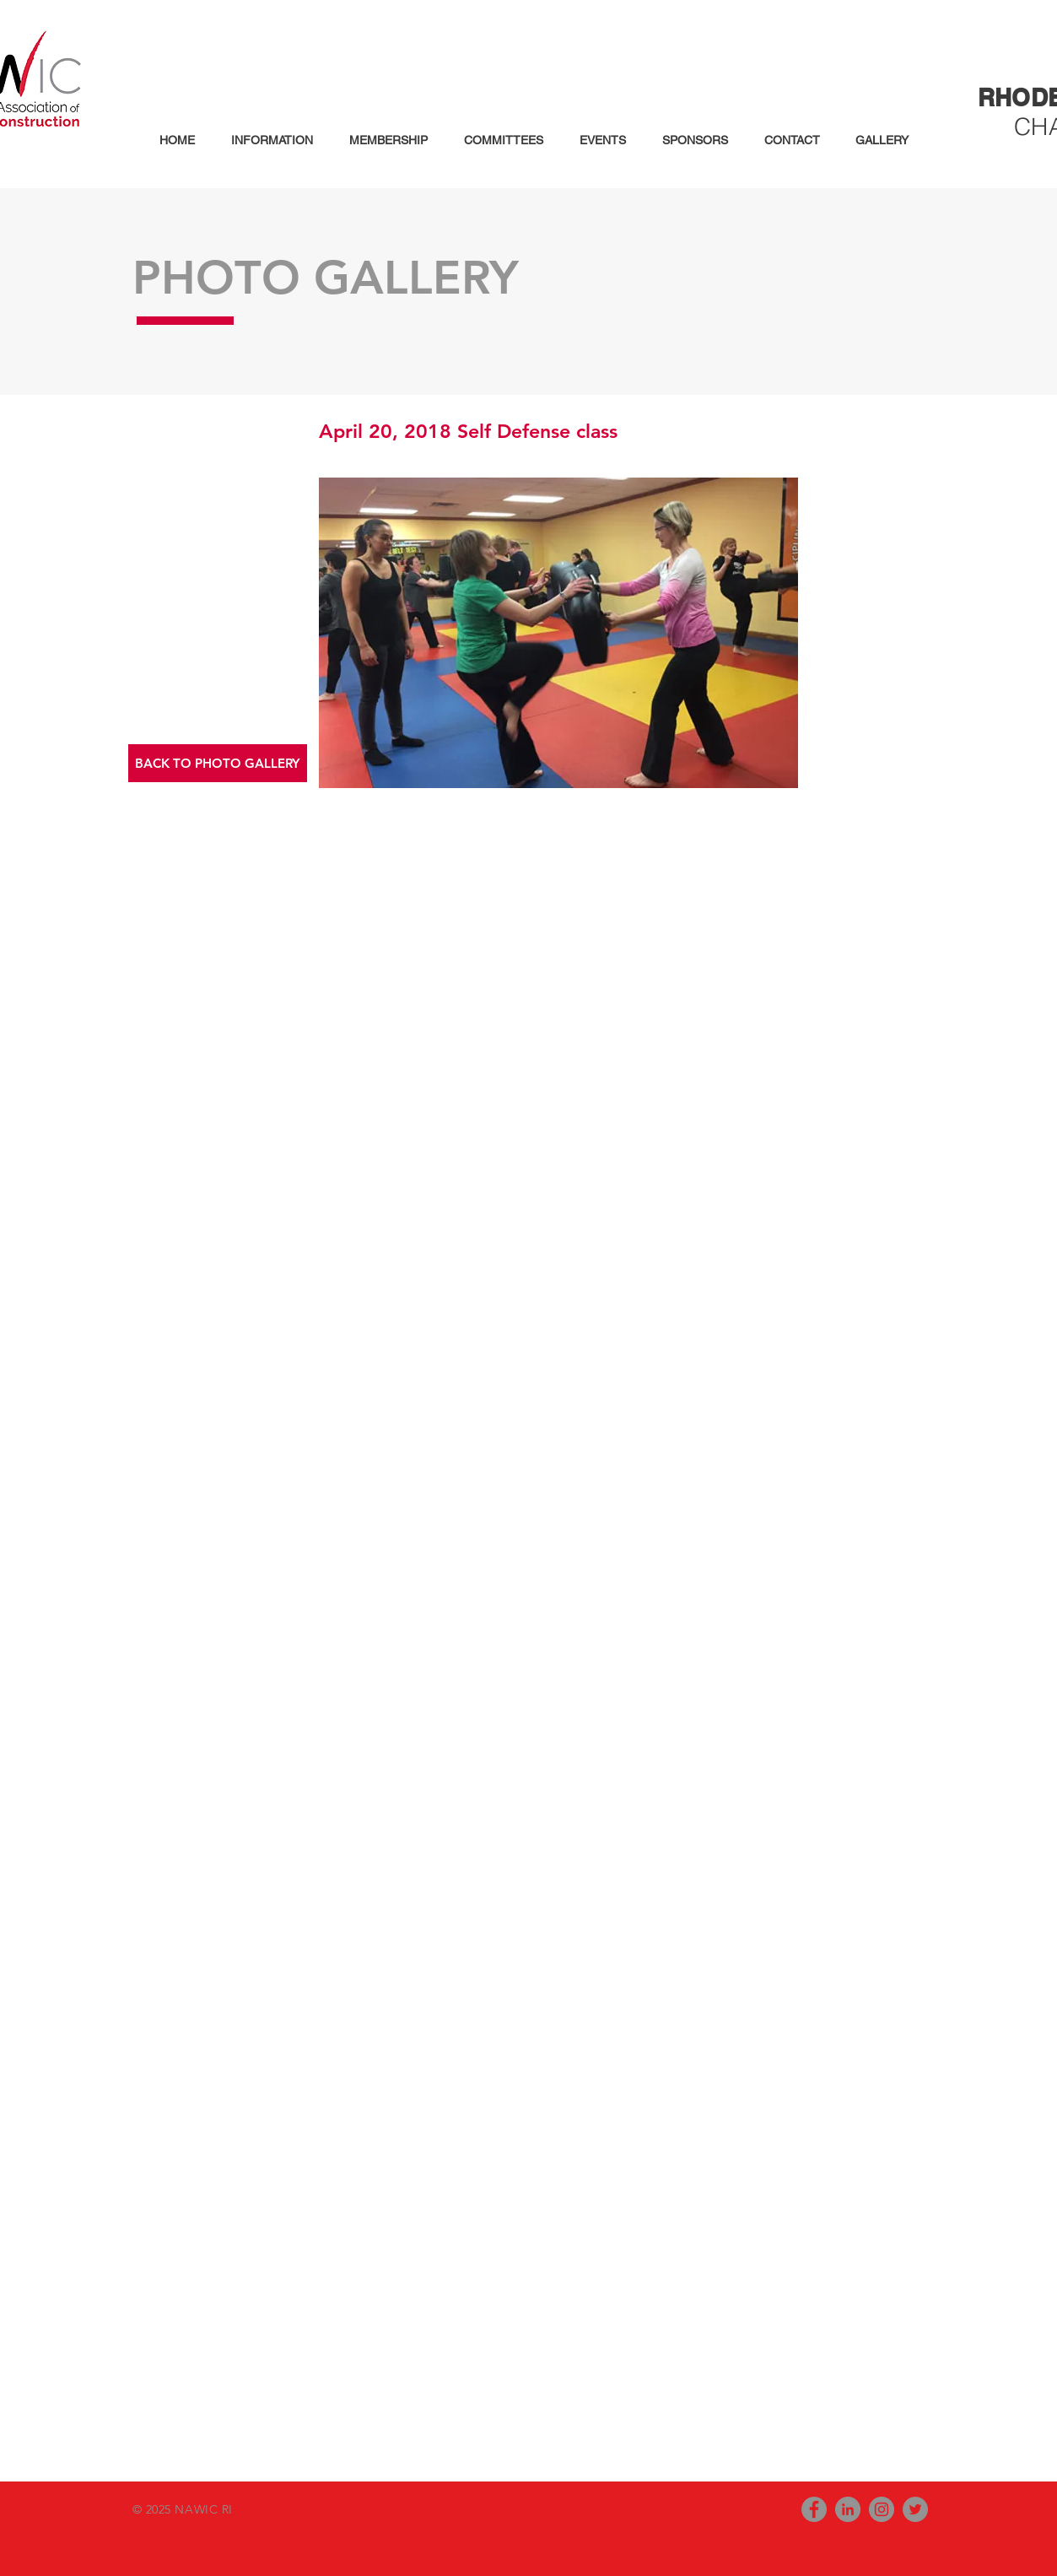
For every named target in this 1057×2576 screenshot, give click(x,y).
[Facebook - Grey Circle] (814, 2509)
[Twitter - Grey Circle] (915, 2509)
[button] (267, 140)
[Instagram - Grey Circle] (881, 2509)
